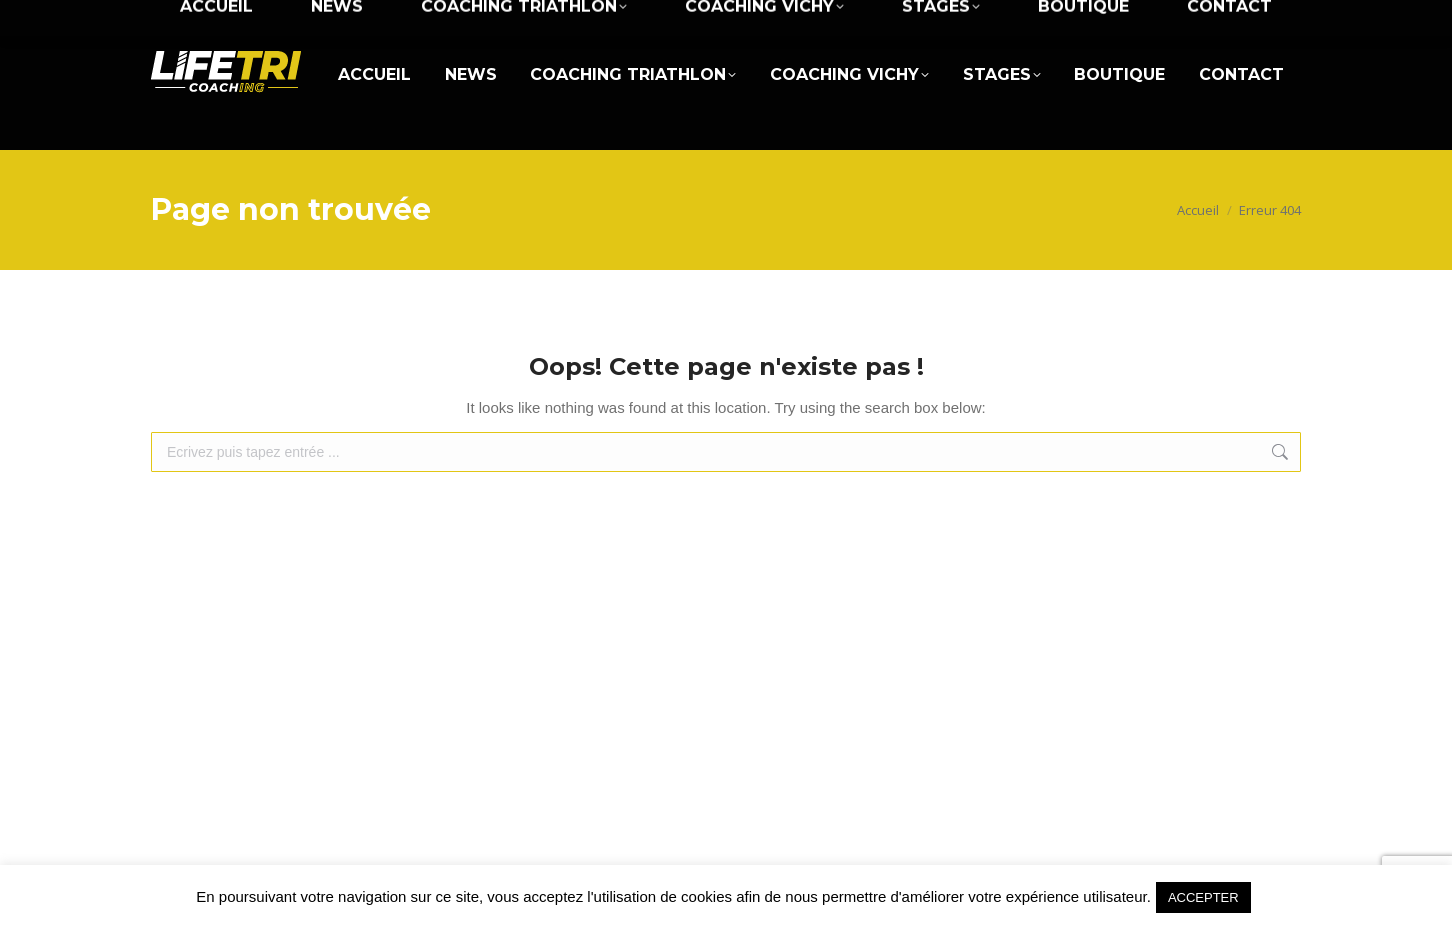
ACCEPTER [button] (1203, 897)
